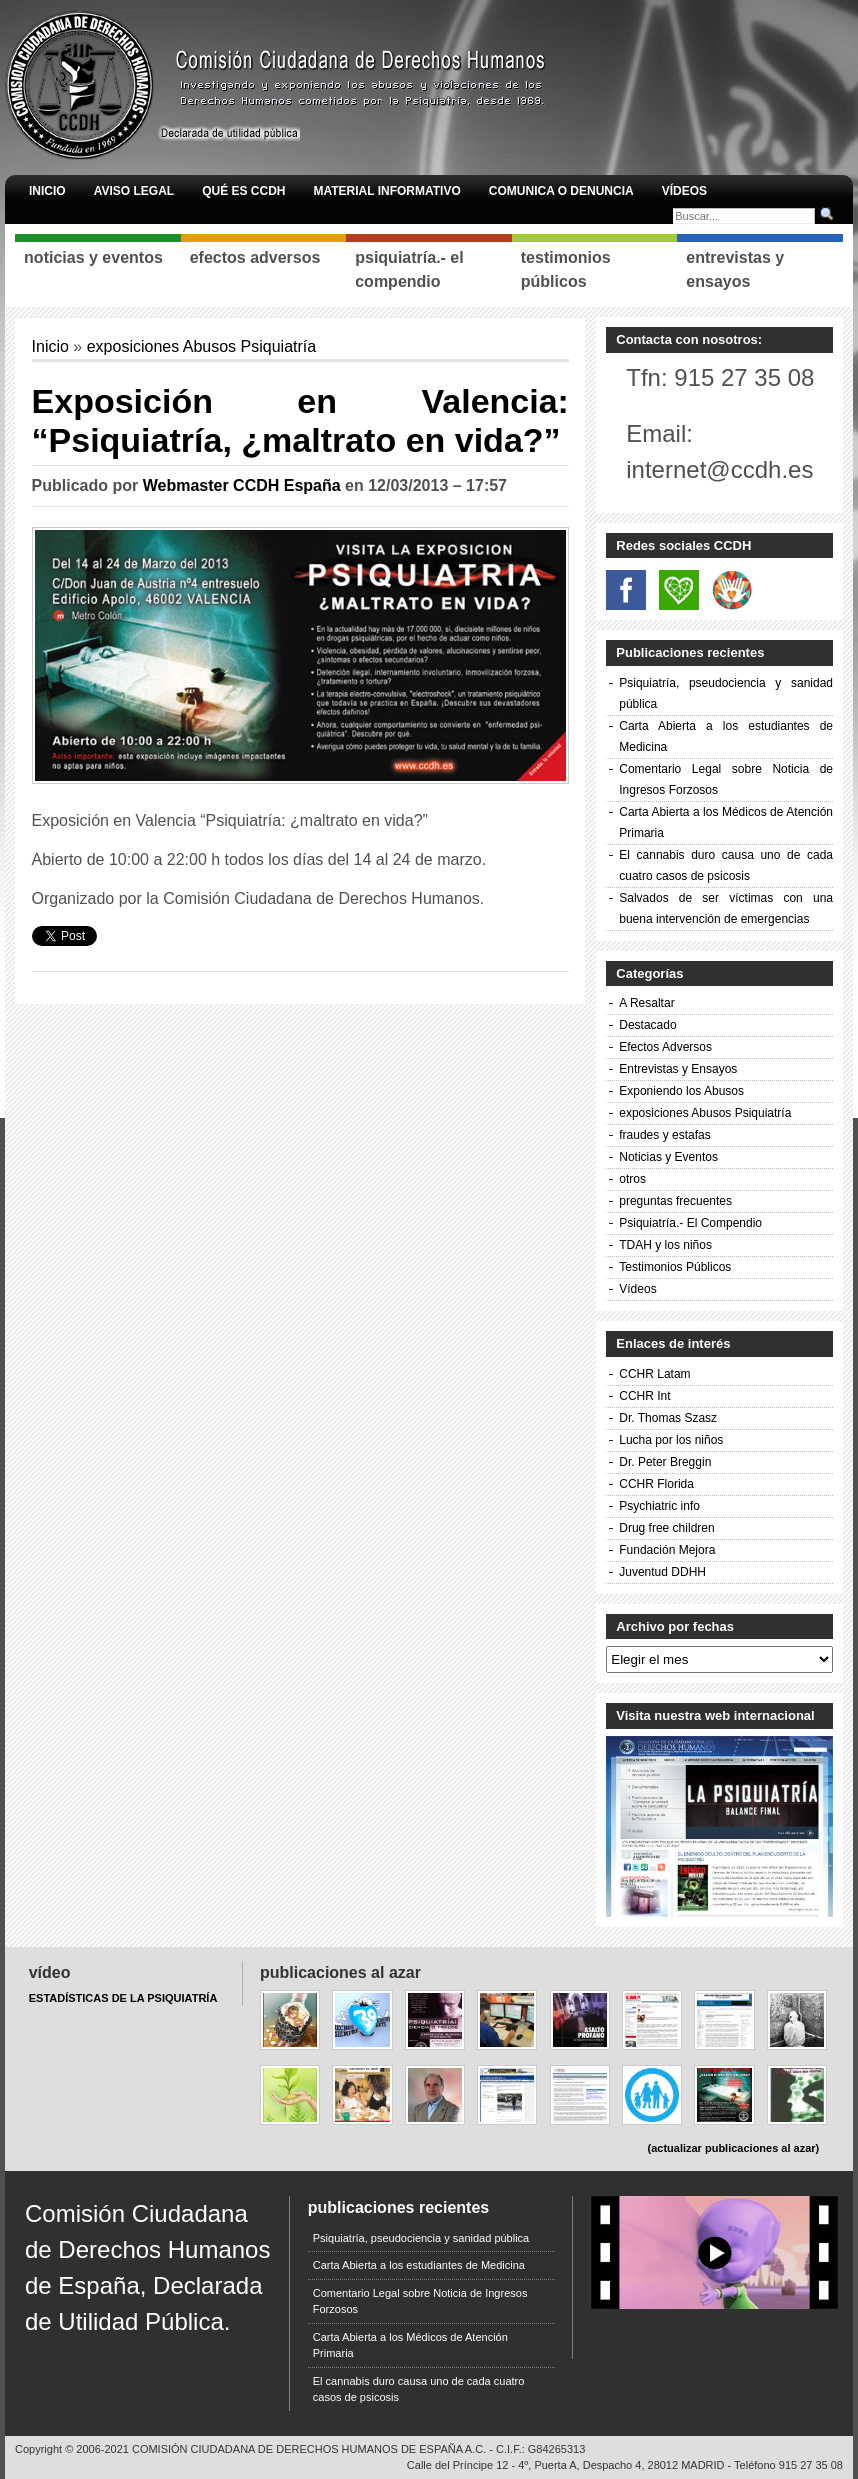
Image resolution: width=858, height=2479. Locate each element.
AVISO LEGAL (134, 191)
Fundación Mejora (667, 1550)
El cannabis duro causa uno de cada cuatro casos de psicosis (419, 2389)
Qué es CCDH (243, 191)
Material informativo (386, 191)
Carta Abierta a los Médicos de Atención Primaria (410, 2345)
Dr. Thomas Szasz (668, 1418)
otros (632, 1179)
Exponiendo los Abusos (681, 1091)
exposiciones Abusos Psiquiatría (201, 346)
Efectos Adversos (665, 1047)
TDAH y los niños (665, 1245)
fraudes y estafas (664, 1135)
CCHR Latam (654, 1374)
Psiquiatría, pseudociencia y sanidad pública (421, 2238)
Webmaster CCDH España (242, 485)
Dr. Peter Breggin (665, 1462)
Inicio (47, 191)
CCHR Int (644, 1396)
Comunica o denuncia (561, 191)
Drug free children (666, 1528)
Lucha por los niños (671, 1440)
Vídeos (684, 191)
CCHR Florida (656, 1484)
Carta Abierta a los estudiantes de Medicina (419, 2265)
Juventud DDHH (662, 1572)
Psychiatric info (659, 1506)
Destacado (647, 1025)
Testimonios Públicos (675, 1267)
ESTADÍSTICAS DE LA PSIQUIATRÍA (123, 1998)
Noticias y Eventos (668, 1157)
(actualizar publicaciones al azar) (733, 2148)
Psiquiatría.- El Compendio (690, 1223)
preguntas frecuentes (675, 1201)
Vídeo (50, 1972)
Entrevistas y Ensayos (678, 1069)
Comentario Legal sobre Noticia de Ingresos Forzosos (420, 2301)
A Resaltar (646, 1003)
